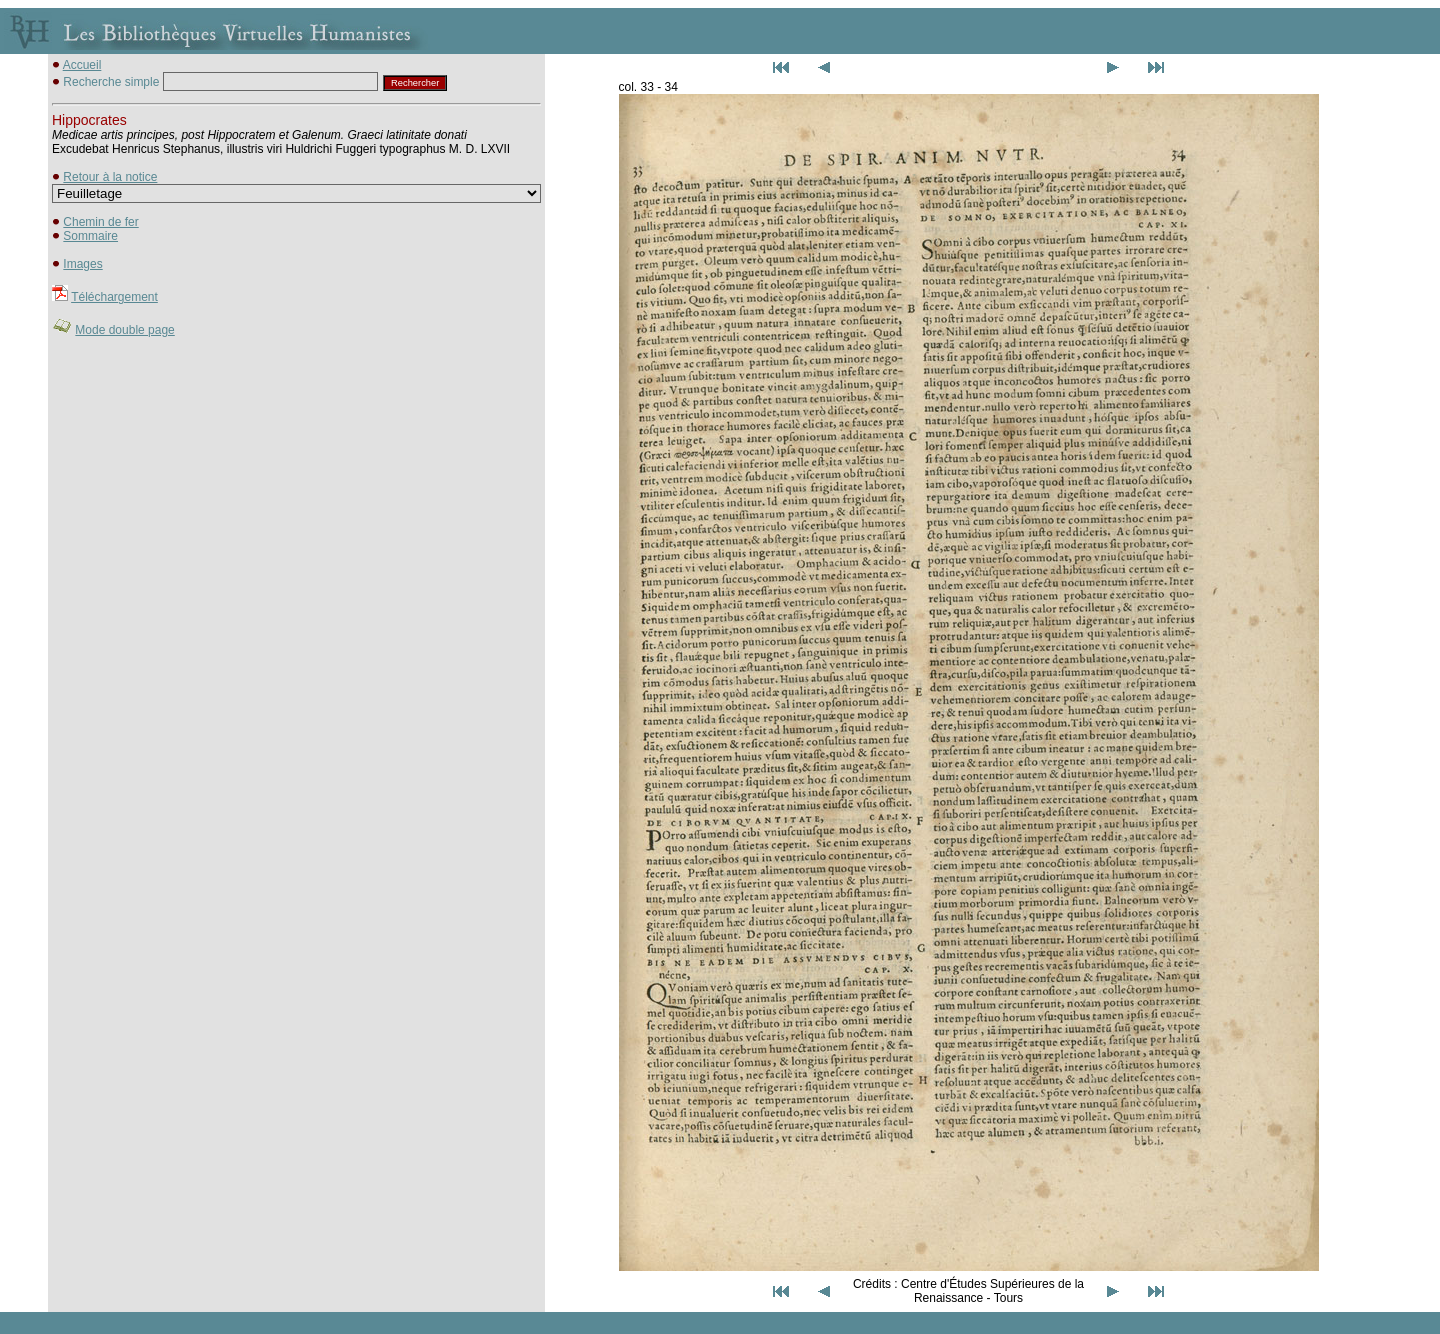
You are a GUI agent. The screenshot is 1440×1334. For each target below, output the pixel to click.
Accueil (82, 65)
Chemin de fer (100, 222)
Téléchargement (114, 297)
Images (82, 264)
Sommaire (90, 236)
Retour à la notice (110, 177)
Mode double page (124, 330)
